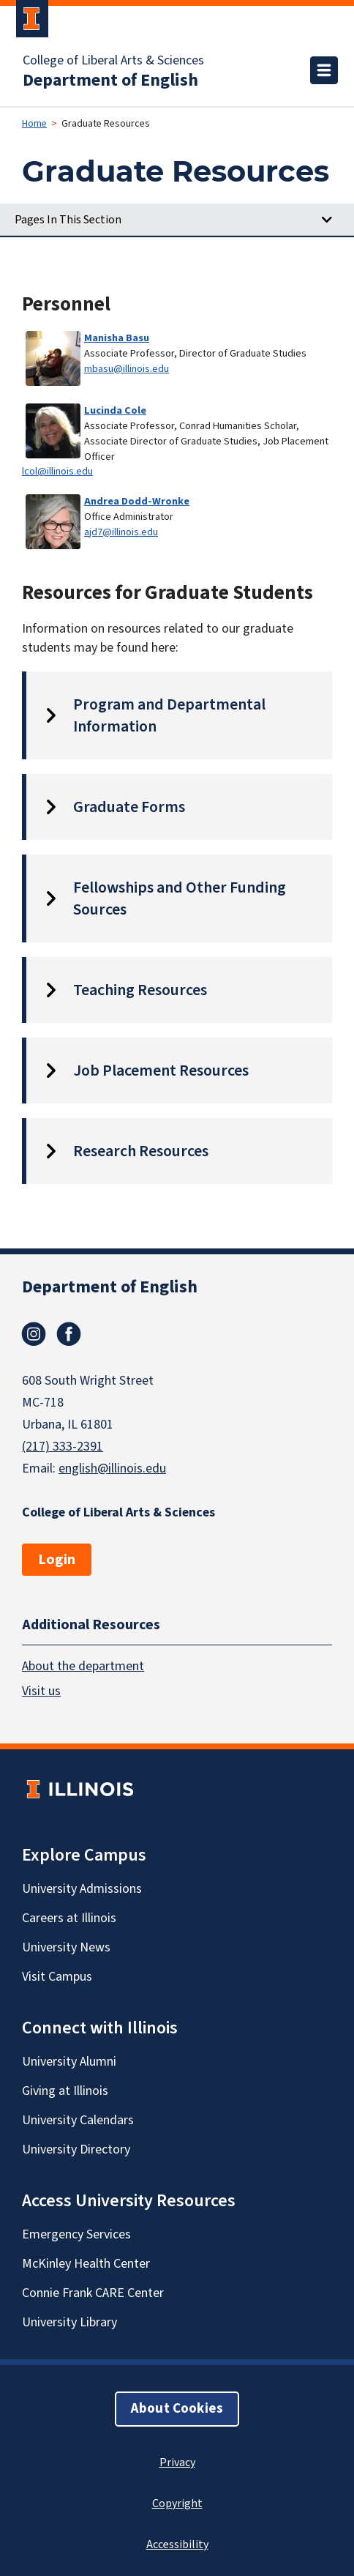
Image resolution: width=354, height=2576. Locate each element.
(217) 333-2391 (62, 1446)
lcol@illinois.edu (57, 471)
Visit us (41, 1691)
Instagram (34, 1334)
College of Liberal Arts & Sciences (113, 61)
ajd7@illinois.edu (121, 532)
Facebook (69, 1334)
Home (34, 123)
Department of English (110, 81)
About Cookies (177, 2409)
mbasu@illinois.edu (126, 368)
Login (56, 1559)
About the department (83, 1666)
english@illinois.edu (112, 1468)
